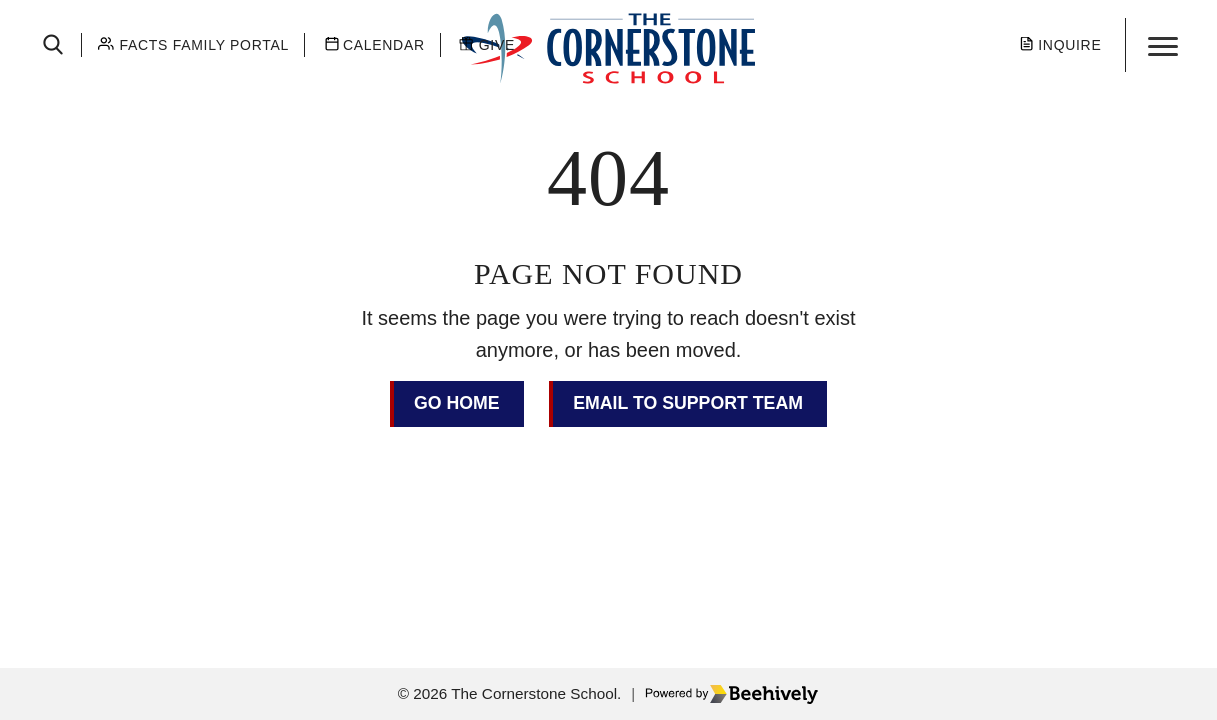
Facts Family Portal (204, 45)
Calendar (384, 45)
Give (497, 45)
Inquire (1069, 45)
